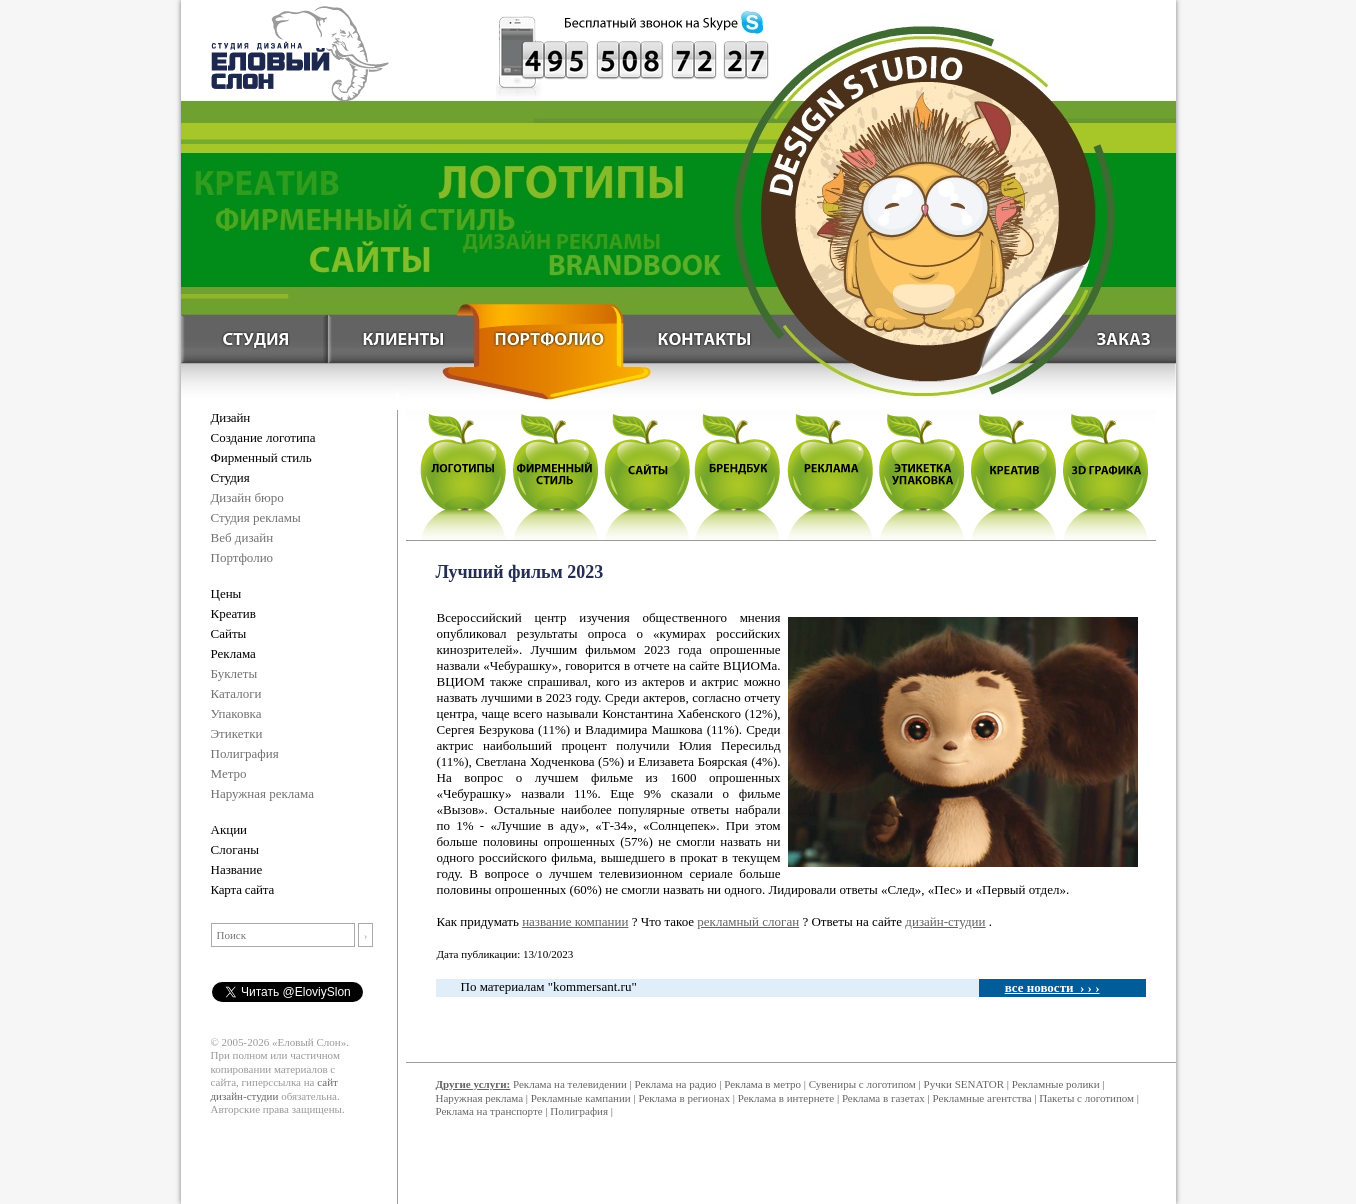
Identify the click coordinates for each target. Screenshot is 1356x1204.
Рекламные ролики (1056, 1084)
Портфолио (242, 557)
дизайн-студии (945, 921)
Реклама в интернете (786, 1098)
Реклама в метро (762, 1084)
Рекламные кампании (581, 1098)
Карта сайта (243, 889)
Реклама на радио (676, 1084)
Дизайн (230, 417)
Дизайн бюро (247, 497)
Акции (229, 829)
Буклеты (234, 673)
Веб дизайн (242, 537)
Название (237, 869)
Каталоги (236, 693)
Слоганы (235, 849)
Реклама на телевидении (570, 1084)
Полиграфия (245, 753)
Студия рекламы (256, 517)
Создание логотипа (263, 437)
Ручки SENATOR (964, 1084)
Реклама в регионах (684, 1098)
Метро (229, 773)
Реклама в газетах (885, 1098)
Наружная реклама (263, 793)
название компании (575, 921)
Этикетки (237, 733)
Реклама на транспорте (489, 1111)
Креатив (233, 613)
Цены (226, 593)
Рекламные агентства (984, 1098)
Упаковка (236, 713)
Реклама (233, 653)
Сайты (229, 633)
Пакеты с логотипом (1086, 1098)
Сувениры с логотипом (862, 1084)
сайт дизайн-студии (274, 1089)
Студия (230, 477)
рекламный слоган (748, 921)
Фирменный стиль (261, 457)
